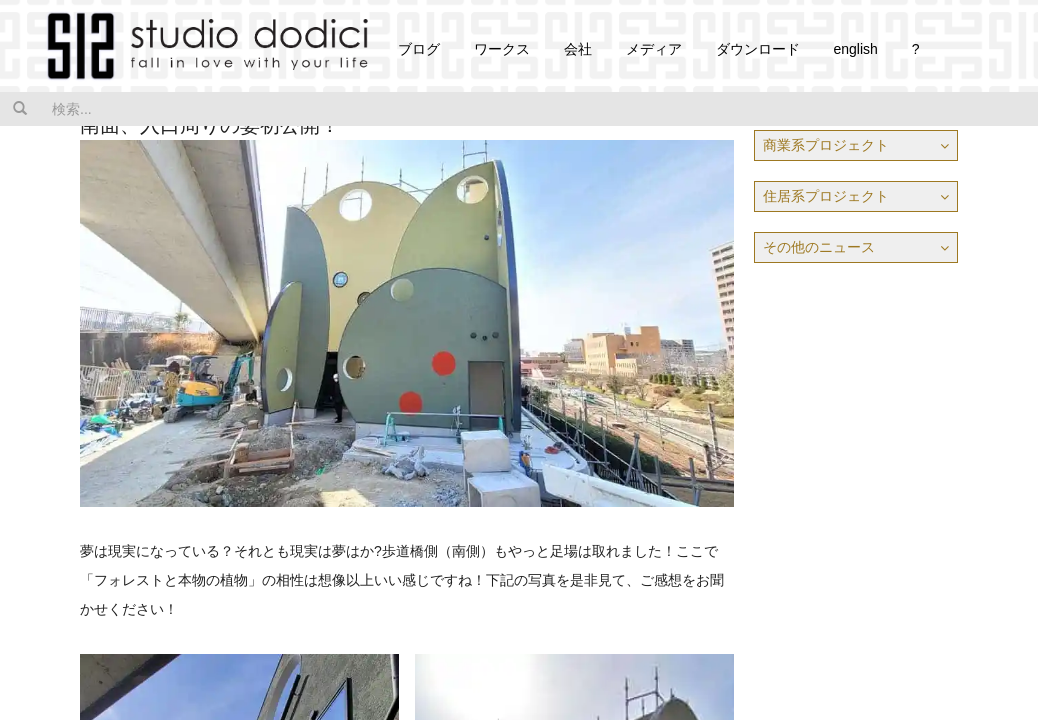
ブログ (419, 49)
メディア (654, 49)
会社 (578, 49)
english (855, 49)
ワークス (502, 49)
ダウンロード (758, 49)
